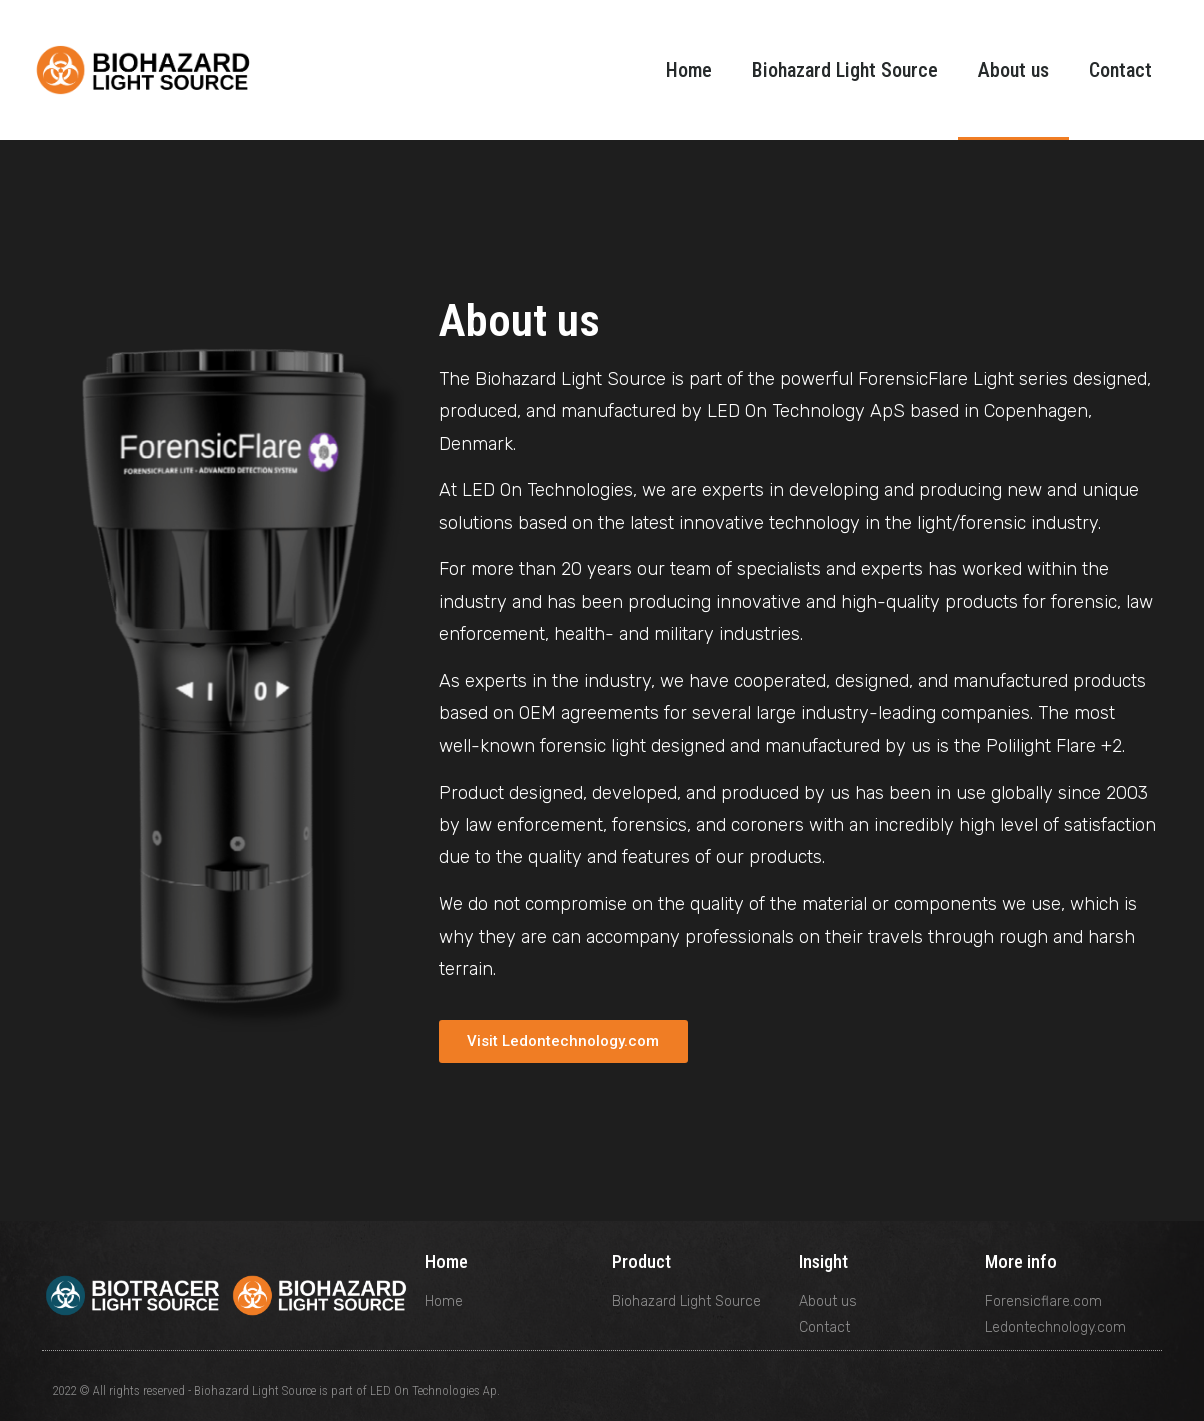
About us (1013, 70)
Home (689, 70)
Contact (1120, 70)
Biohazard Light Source (845, 70)
